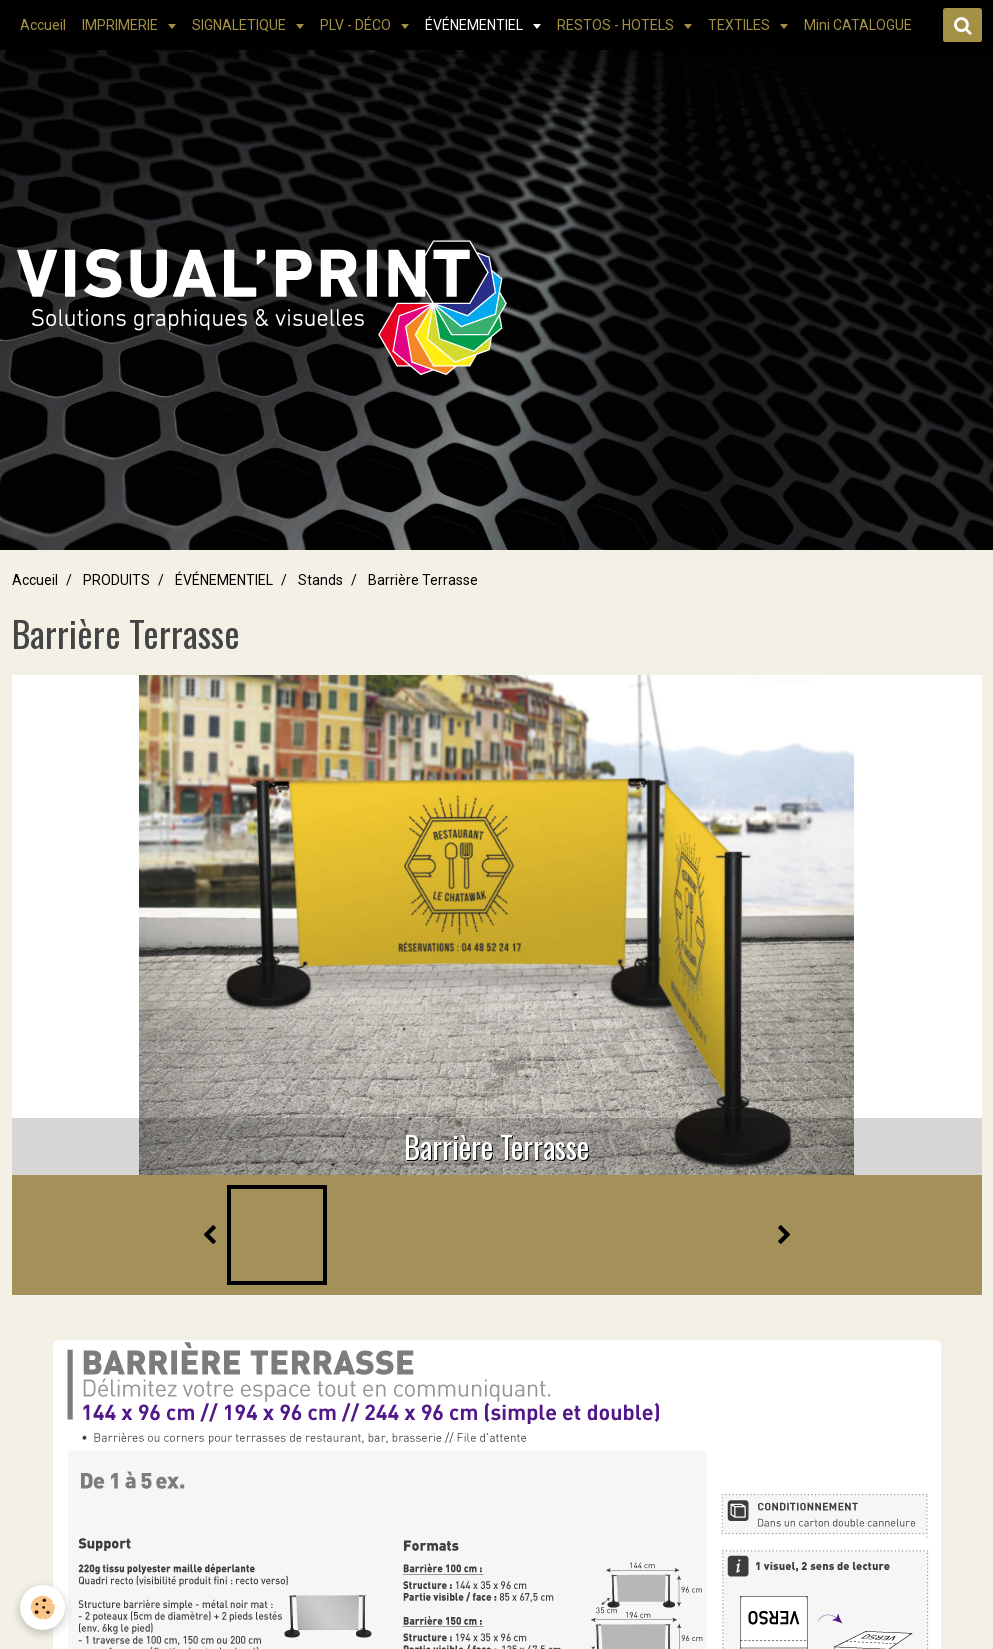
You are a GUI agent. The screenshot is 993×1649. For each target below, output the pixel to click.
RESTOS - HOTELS (617, 25)
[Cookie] (42, 1607)
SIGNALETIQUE (240, 25)
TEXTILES (740, 25)
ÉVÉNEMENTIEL (475, 25)
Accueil (43, 25)
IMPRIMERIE (121, 25)
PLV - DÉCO (357, 25)
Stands (320, 580)
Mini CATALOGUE (858, 25)
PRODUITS (116, 580)
